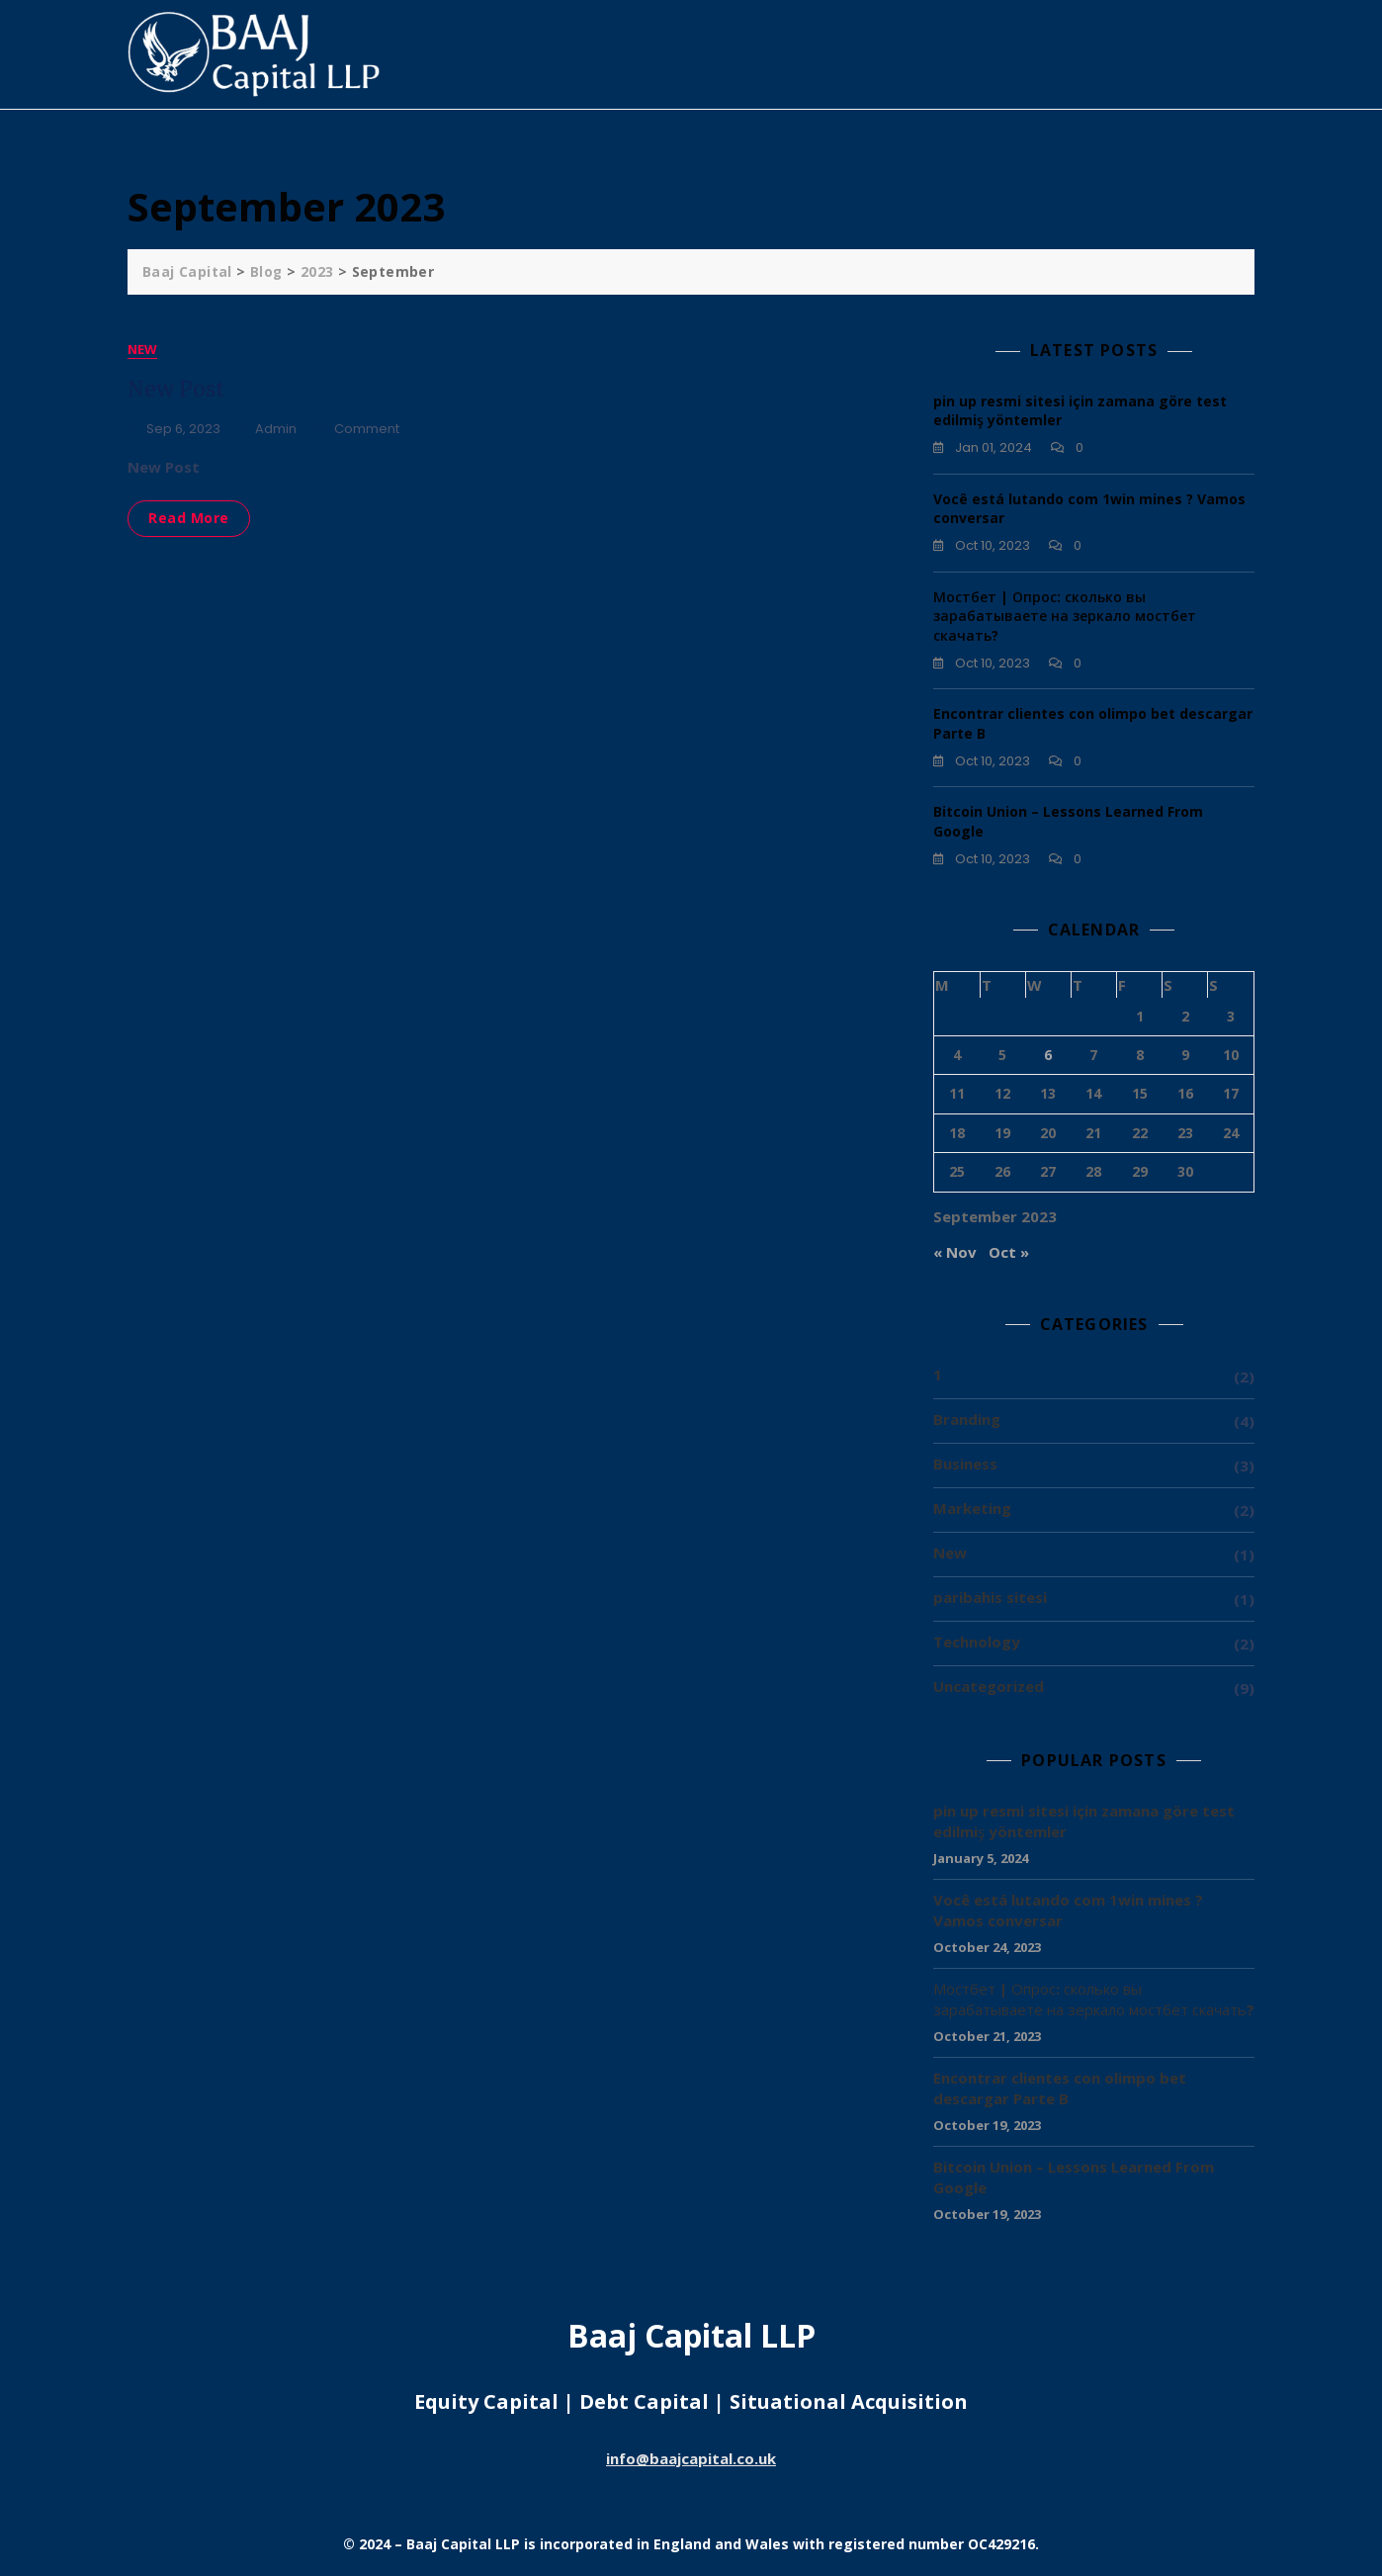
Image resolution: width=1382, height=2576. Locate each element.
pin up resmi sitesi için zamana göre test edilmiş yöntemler (1084, 1821)
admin (276, 428)
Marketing (972, 1508)
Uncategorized (988, 1686)
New (142, 349)
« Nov (955, 1252)
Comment (366, 429)
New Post (176, 389)
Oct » (1009, 1252)
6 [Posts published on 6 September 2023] (1048, 1054)
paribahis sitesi (990, 1597)
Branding (966, 1419)
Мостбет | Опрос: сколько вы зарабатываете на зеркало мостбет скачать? (1064, 616)
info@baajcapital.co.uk (691, 2458)
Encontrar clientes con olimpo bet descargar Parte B (1059, 2088)
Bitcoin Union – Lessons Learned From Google (1073, 2177)
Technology (976, 1641)
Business (965, 1463)
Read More (188, 517)
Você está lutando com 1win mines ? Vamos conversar (1068, 1910)
